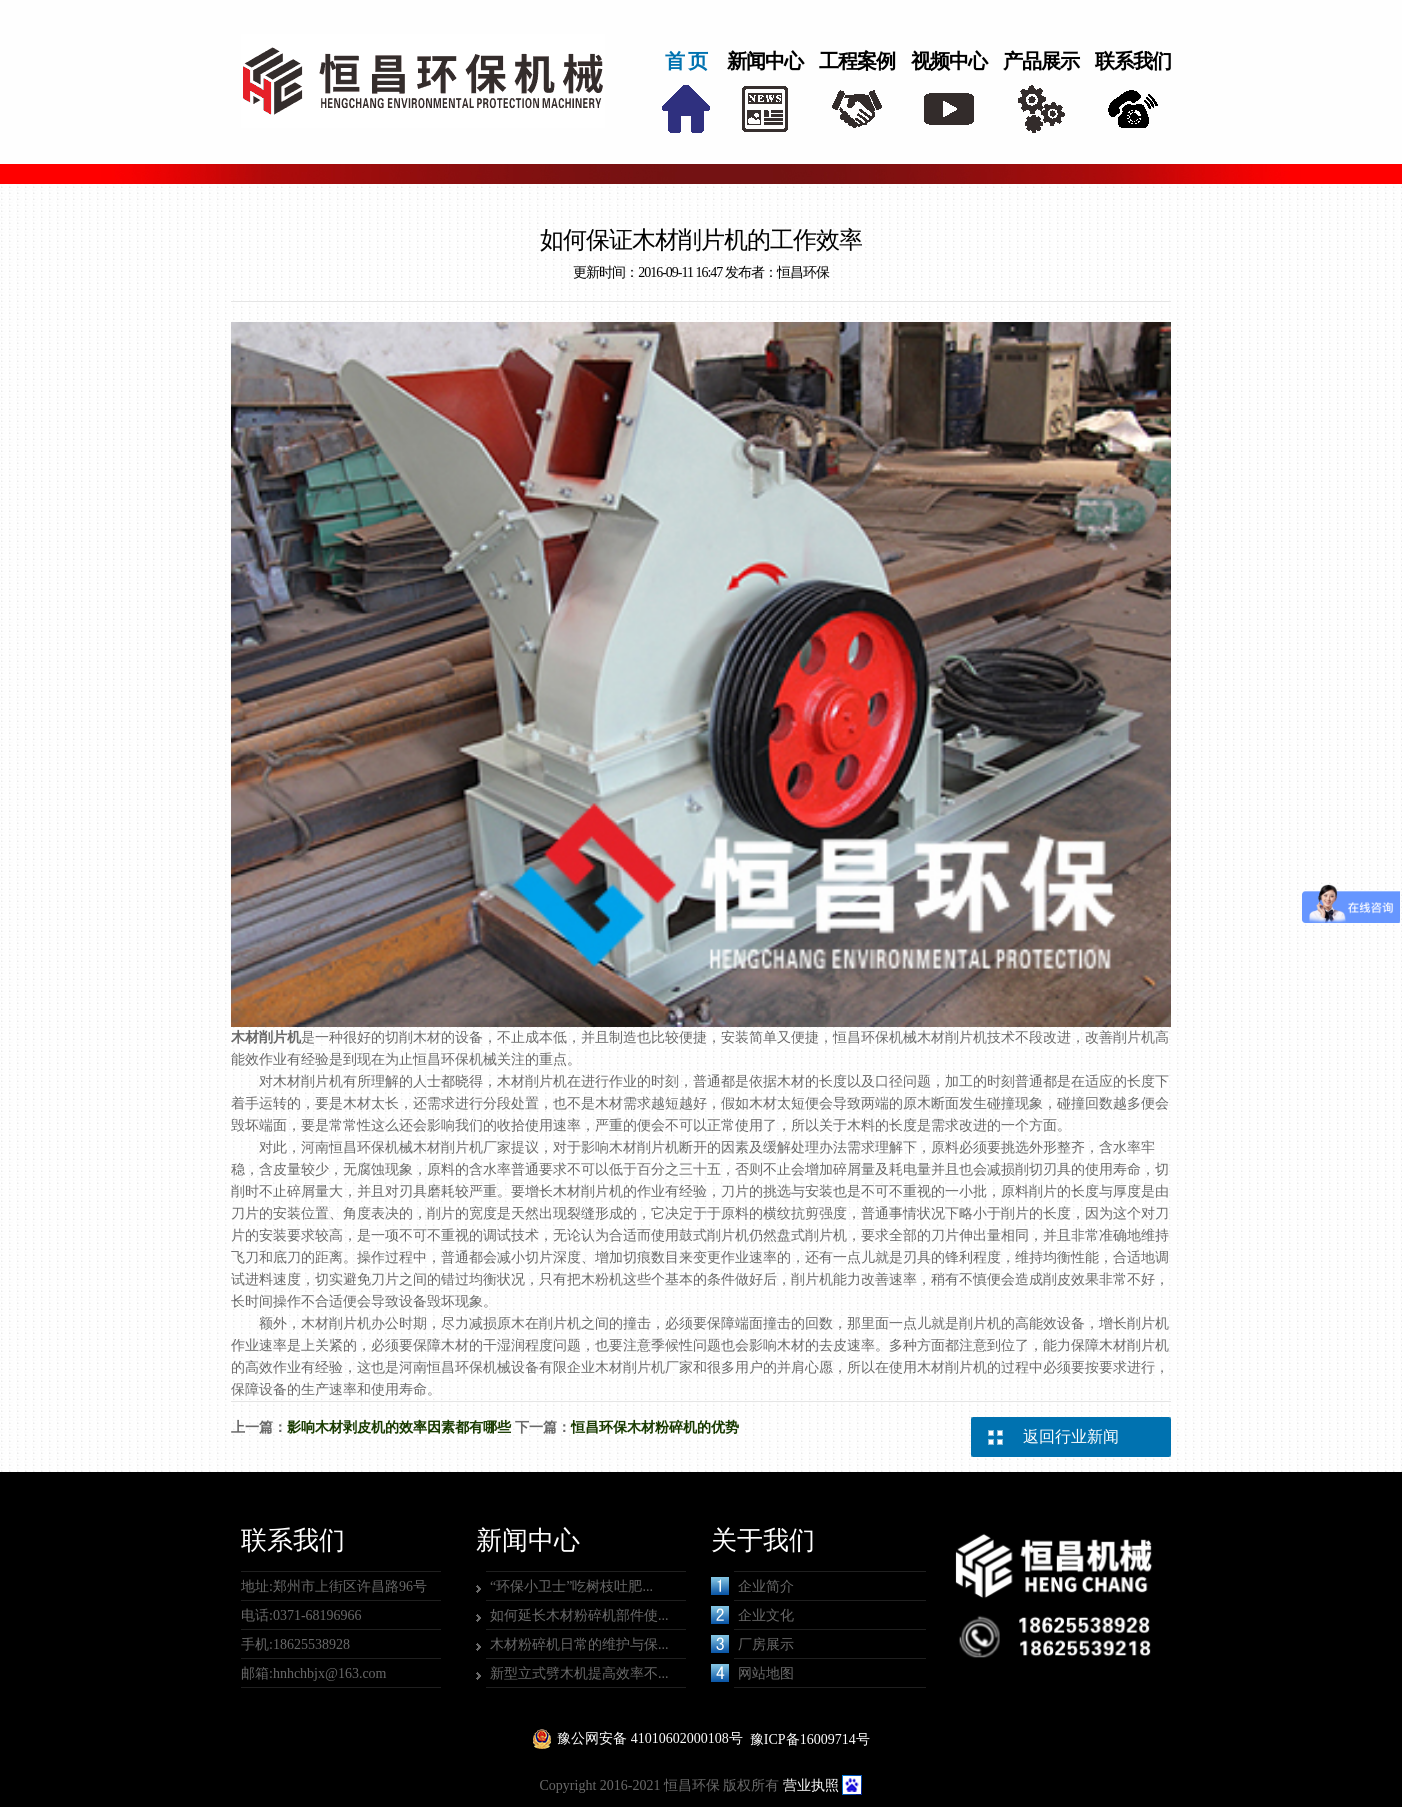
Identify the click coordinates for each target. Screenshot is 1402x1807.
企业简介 (752, 1586)
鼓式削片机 (714, 1235)
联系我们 (1133, 61)
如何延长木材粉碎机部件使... (579, 1615)
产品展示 (1041, 61)
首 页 (686, 61)
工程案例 (857, 61)
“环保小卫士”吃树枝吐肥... (571, 1586)
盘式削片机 (812, 1235)
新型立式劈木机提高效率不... (579, 1673)
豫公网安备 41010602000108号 (650, 1738)
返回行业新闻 (1071, 1436)
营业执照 (811, 1785)
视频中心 (949, 61)
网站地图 (752, 1673)
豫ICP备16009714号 (810, 1739)
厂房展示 (752, 1644)
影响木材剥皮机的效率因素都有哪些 (399, 1427)
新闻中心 (765, 61)
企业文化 (752, 1615)
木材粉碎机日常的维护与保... (579, 1644)
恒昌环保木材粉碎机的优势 (655, 1427)
